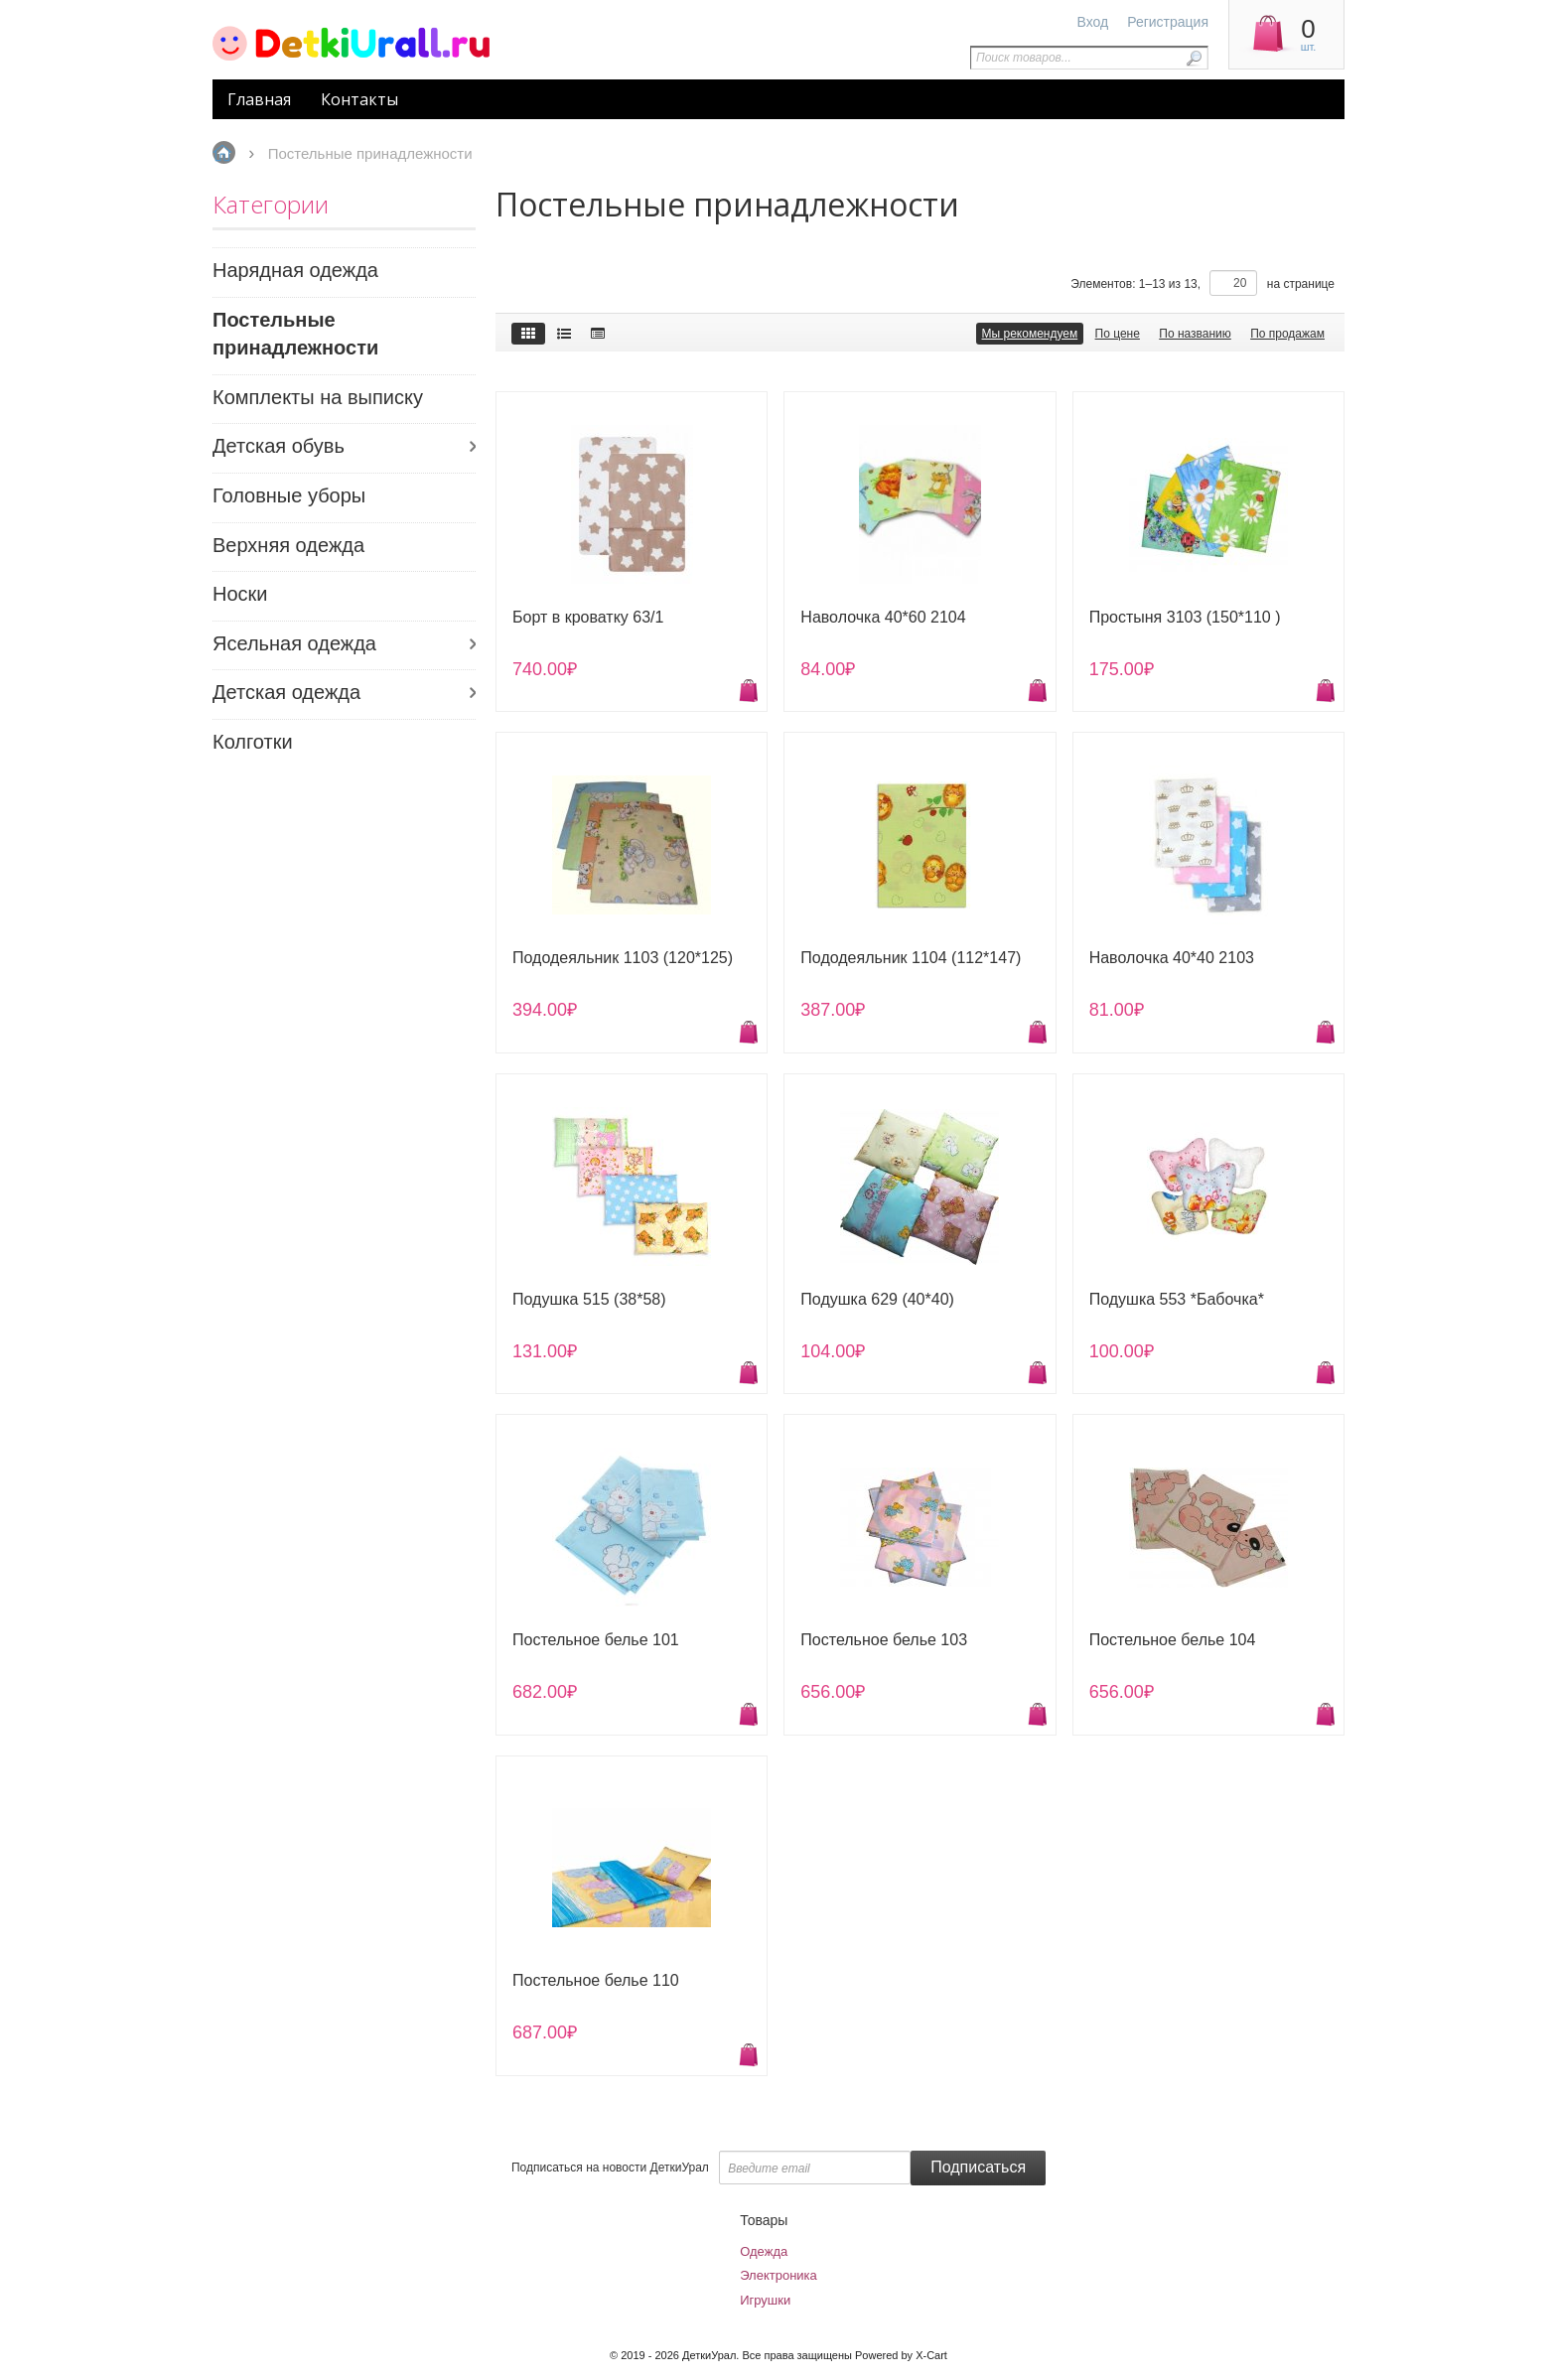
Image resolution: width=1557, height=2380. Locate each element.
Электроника (778, 2275)
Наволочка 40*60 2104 (882, 617)
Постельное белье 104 (1172, 1639)
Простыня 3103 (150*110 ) (1185, 617)
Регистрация (1167, 22)
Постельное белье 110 (595, 1980)
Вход (1093, 22)
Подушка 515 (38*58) (589, 1299)
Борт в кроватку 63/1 (587, 617)
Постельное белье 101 (595, 1639)
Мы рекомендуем (1030, 334)
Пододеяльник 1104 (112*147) (910, 957)
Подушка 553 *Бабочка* (1176, 1299)
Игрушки (765, 2300)
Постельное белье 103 (883, 1639)
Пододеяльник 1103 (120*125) (622, 957)
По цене (1117, 334)
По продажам (1287, 334)
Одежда (763, 2251)
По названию (1195, 334)
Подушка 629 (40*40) (877, 1299)
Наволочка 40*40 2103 (1171, 957)
